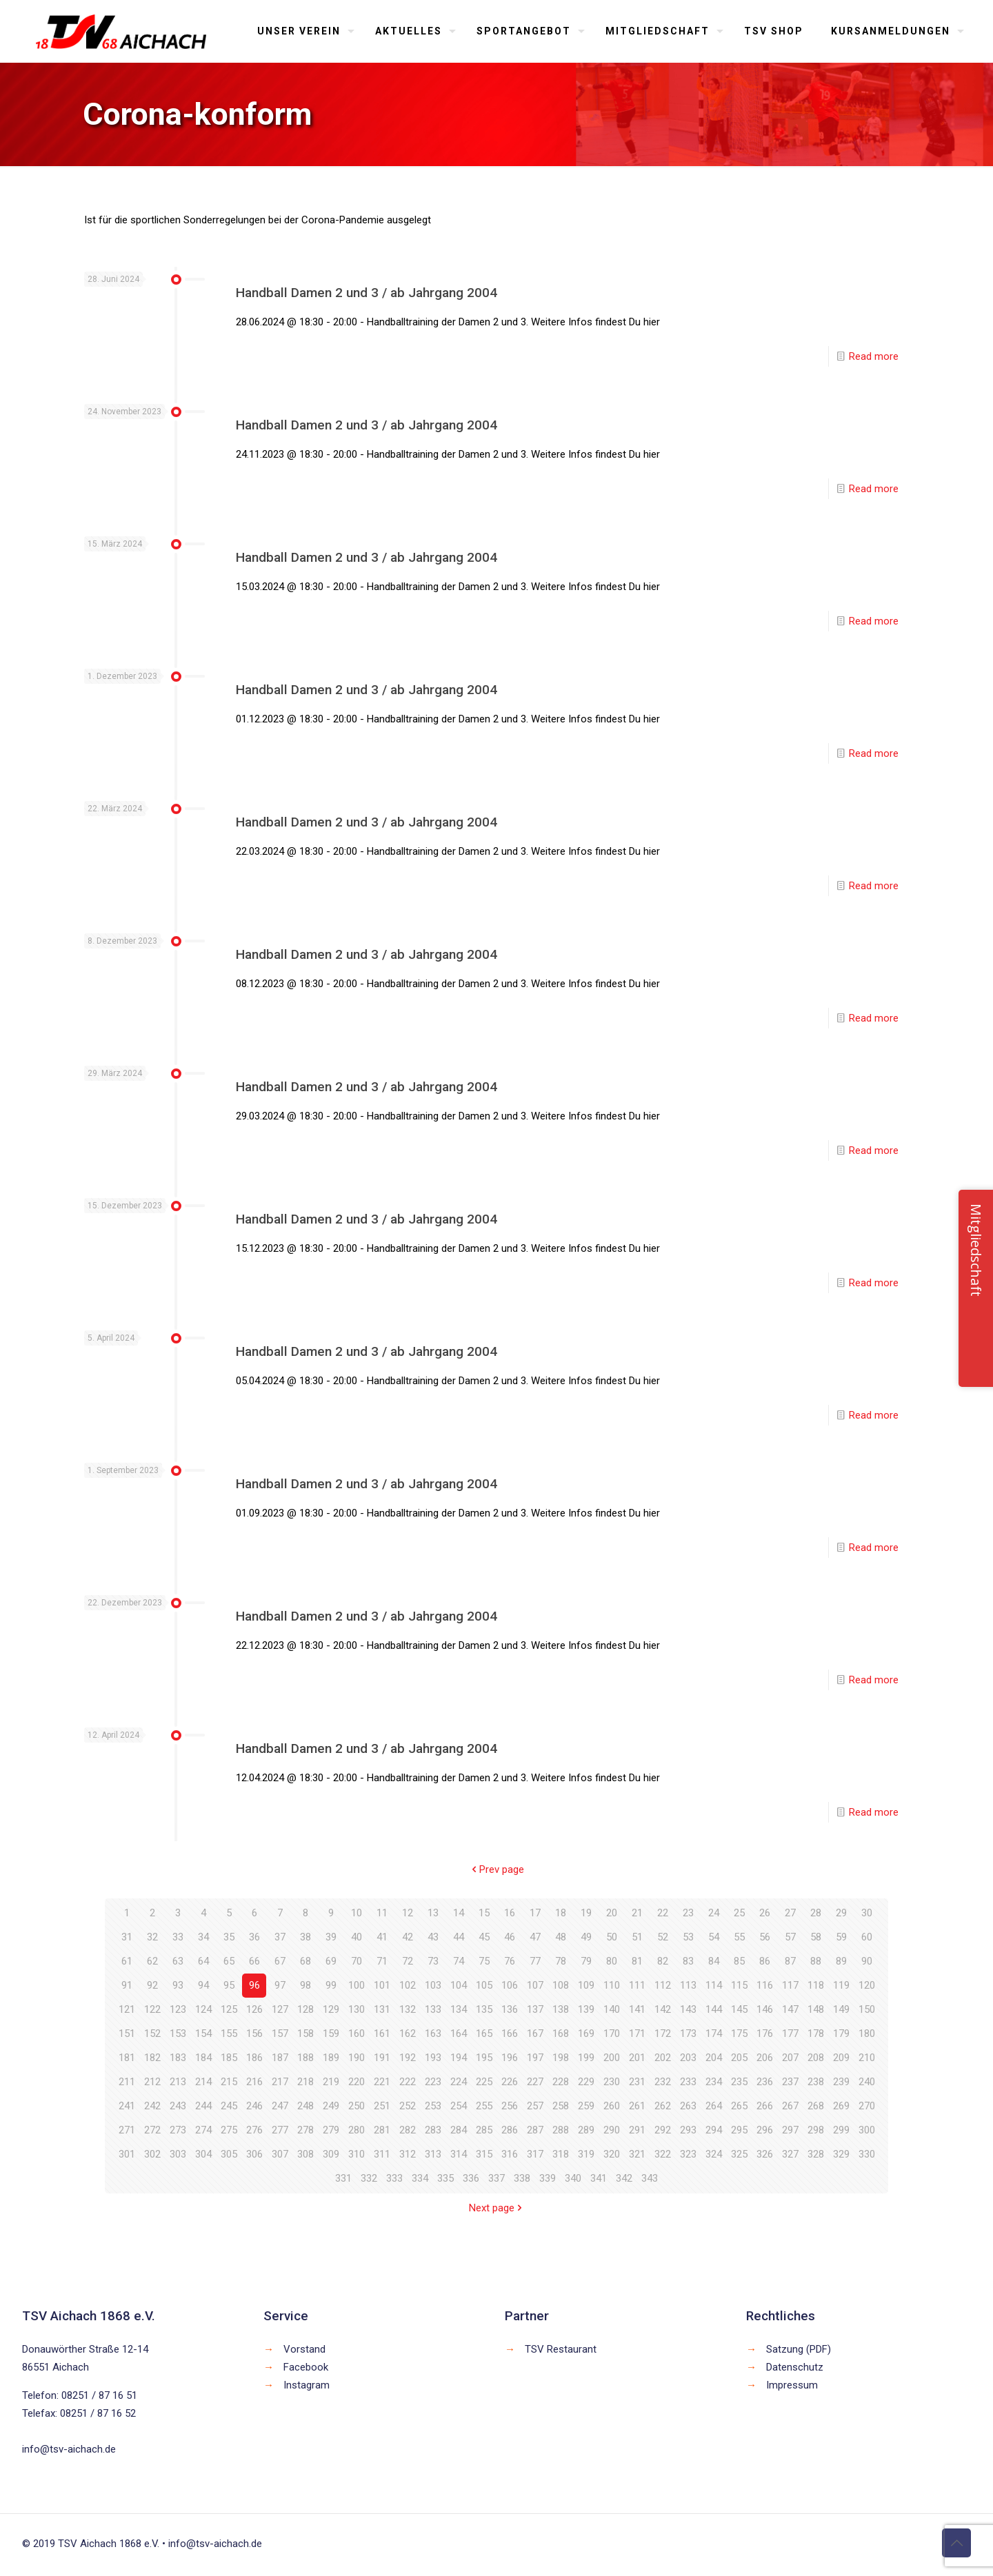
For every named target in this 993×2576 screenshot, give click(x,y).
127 (280, 2009)
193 (433, 2057)
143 (688, 2009)
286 (509, 2130)
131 (382, 2009)
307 (280, 2154)
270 (867, 2106)
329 (841, 2154)
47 (535, 1937)
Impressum (792, 2385)
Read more (874, 356)
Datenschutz (794, 2367)
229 (586, 2082)
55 (739, 1937)
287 (535, 2130)
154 (203, 2033)
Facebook (305, 2367)
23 (688, 1913)
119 (841, 1985)
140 (611, 2009)
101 (382, 1985)
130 (356, 2009)
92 (152, 1985)
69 (331, 1961)
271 (127, 2130)
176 (764, 2033)
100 (356, 1985)
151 (127, 2033)
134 (458, 2009)
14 (458, 1913)
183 (178, 2057)
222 (407, 2082)
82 (662, 1961)
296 (764, 2130)
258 (560, 2106)
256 (509, 2106)
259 (586, 2106)
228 (560, 2082)
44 (458, 1937)
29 (841, 1913)
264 (713, 2106)
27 (790, 1913)
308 (305, 2154)
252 (407, 2106)
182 (152, 2057)
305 (229, 2154)
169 (586, 2033)
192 (407, 2057)
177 (790, 2033)
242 (152, 2106)
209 (841, 2057)
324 (713, 2154)
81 (637, 1961)
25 (739, 1913)
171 (637, 2033)
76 (509, 1961)
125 (229, 2009)
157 (280, 2033)
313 (433, 2154)
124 (203, 2009)
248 (305, 2106)
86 (764, 1961)
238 (816, 2082)
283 (433, 2130)
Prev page (496, 1869)
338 (522, 2178)
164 (458, 2033)
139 (586, 2009)
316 (509, 2154)
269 (841, 2106)
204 (713, 2057)
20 (611, 1913)
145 (739, 2009)
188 (305, 2057)
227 (535, 2082)
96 (254, 1985)
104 (458, 1985)
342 (624, 2178)
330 (867, 2154)
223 (433, 2082)
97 (279, 1985)
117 (790, 1985)
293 (688, 2130)
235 (739, 2082)
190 (356, 2057)
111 (637, 1985)
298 (816, 2130)
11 (382, 1913)
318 (560, 2154)
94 (203, 1985)
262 (662, 2106)
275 (229, 2130)
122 (152, 2009)
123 (178, 2009)
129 (331, 2009)
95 (228, 1985)
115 (739, 1985)
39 (331, 1937)
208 (816, 2057)
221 (382, 2082)
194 (458, 2057)
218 (305, 2082)
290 (611, 2130)
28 (815, 1913)
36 (254, 1937)
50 (611, 1937)
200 (611, 2057)
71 (382, 1961)
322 (662, 2154)
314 (458, 2154)
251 (382, 2106)
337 (496, 2178)
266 (764, 2106)
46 (509, 1937)
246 (254, 2106)
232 (662, 2082)
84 (713, 1961)
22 (662, 1913)
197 (535, 2057)
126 (254, 2009)
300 (867, 2130)
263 (688, 2106)
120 (867, 1985)
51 (637, 1937)
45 (484, 1937)
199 (586, 2057)
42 (407, 1937)
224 (458, 2082)
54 (713, 1937)
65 (228, 1961)
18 (560, 1913)
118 (816, 1985)
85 (739, 1961)
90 (866, 1961)
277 (280, 2130)
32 (152, 1937)
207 (790, 2057)
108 (560, 1985)
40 (356, 1937)
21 (637, 1913)
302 (152, 2154)
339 (547, 2178)
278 (305, 2130)
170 (611, 2033)
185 (229, 2057)
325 (739, 2154)
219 (331, 2082)
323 (688, 2154)
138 (560, 2009)
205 (739, 2057)
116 (764, 1985)
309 (331, 2154)
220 (356, 2082)
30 (866, 1913)
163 (433, 2033)
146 (764, 2009)
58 (815, 1937)
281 (382, 2130)
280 (356, 2130)
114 (713, 1985)
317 (535, 2154)
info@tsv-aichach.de (69, 2449)
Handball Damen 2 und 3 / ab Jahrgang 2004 (366, 293)
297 (790, 2130)
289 (586, 2130)
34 (203, 1937)
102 (407, 1985)
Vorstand (304, 2349)
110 (611, 1985)
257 (535, 2106)
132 (407, 2009)
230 (611, 2082)
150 (867, 2009)
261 (637, 2106)
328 (816, 2154)
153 (178, 2033)
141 (637, 2009)
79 (586, 1961)
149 (841, 2009)
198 (560, 2057)
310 (356, 2154)
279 (331, 2130)
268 (816, 2106)
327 (790, 2154)
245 (229, 2106)
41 (382, 1937)
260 (611, 2106)
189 (331, 2057)
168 (560, 2033)
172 (662, 2033)
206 (764, 2057)
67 (279, 1961)
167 (535, 2033)
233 (688, 2082)
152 (152, 2033)
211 (127, 2082)
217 (280, 2082)
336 (471, 2178)
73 (433, 1961)
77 (535, 1961)
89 (841, 1961)
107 (535, 1985)
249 (331, 2106)
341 (598, 2178)
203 (688, 2057)
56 (764, 1937)
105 (484, 1985)
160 (356, 2033)
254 (458, 2106)
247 (280, 2106)
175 (739, 2033)
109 (586, 1985)
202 (662, 2057)
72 (407, 1961)
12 (407, 1913)
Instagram (306, 2385)
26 (764, 1913)
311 (382, 2154)
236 (764, 2082)
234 (713, 2082)
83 (688, 1961)
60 (866, 1937)
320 (611, 2154)
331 (343, 2178)
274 (203, 2130)
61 (126, 1961)
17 (535, 1913)
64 (203, 1961)
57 (790, 1937)
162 (407, 2033)
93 (177, 1985)
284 (458, 2130)
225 (484, 2082)
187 (280, 2057)
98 (305, 1985)
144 (713, 2009)
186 (254, 2057)
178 (816, 2033)
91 (126, 1985)
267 (790, 2106)
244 (203, 2106)
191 (382, 2057)
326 (764, 2154)
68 (305, 1961)
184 (203, 2057)
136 (509, 2009)
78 (560, 1961)
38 (305, 1937)
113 (688, 1985)
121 (127, 2009)
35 (228, 1937)
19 (586, 1913)
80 (611, 1961)
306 (254, 2154)
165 (484, 2033)
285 (484, 2130)
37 (279, 1937)
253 (433, 2106)
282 (407, 2130)
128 (305, 2009)
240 (867, 2082)
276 (254, 2130)
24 (713, 1913)
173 (688, 2033)
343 (649, 2178)
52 (662, 1937)
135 (484, 2009)
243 (178, 2106)
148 (816, 2009)
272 (152, 2130)
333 (394, 2178)
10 (356, 1913)
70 (356, 1961)
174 (713, 2033)
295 (739, 2130)
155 (229, 2033)
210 (867, 2057)
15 (484, 1913)
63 (177, 1961)
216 (254, 2082)
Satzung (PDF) (798, 2349)
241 (127, 2106)
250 (356, 2106)
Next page (497, 2208)
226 (509, 2082)
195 (484, 2057)
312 (407, 2154)
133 (433, 2009)
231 (637, 2082)
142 (662, 2009)
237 (790, 2082)
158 (305, 2033)
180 (867, 2033)
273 (178, 2130)
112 (662, 1985)
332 (369, 2178)
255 (484, 2106)
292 (662, 2130)
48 (560, 1937)
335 (445, 2178)
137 (535, 2009)
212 (152, 2082)
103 (433, 1985)
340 (573, 2178)
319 (586, 2154)
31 (126, 1937)
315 (484, 2154)
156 (254, 2033)
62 (152, 1961)
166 (509, 2033)
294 (713, 2130)
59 (841, 1937)
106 (509, 1985)
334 (420, 2178)
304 (203, 2154)
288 (560, 2130)
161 (382, 2033)
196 (509, 2057)
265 (739, 2106)
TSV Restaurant (560, 2349)
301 (127, 2154)
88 (815, 1961)
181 (127, 2057)
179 (841, 2033)
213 (178, 2082)
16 (509, 1913)
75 (484, 1961)
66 (254, 1961)
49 (586, 1937)
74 (458, 1961)
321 (637, 2154)
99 (331, 1985)
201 (637, 2057)
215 (229, 2082)
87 (790, 1961)
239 (841, 2082)
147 (790, 2009)
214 (203, 2082)
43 (433, 1937)
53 (688, 1937)
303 (178, 2154)
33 (177, 1937)
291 (637, 2130)
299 (841, 2130)
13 (433, 1913)
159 (331, 2033)
